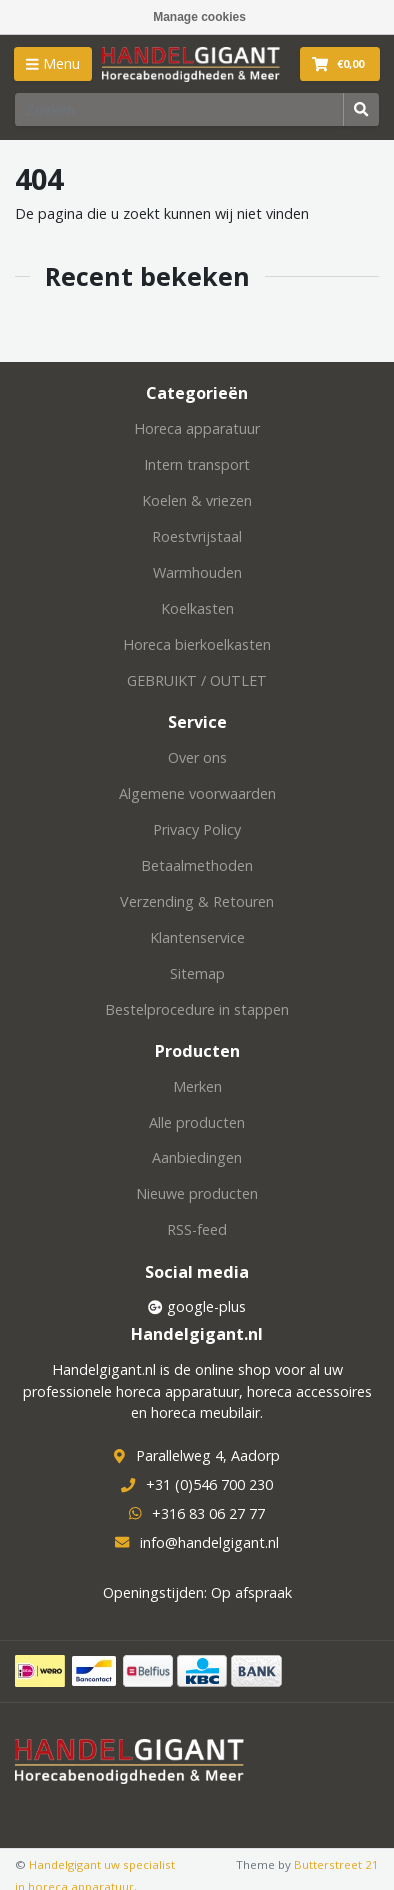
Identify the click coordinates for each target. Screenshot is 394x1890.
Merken (197, 1086)
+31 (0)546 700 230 (209, 1484)
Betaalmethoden (197, 865)
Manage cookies (199, 17)
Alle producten (197, 1122)
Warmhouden (197, 572)
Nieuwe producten (197, 1193)
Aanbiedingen (197, 1157)
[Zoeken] (179, 109)
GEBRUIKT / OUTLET (197, 680)
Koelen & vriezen (197, 500)
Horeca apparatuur (197, 428)
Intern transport (197, 464)
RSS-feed (197, 1229)
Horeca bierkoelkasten (197, 644)
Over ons (197, 757)
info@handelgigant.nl (209, 1542)
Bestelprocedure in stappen (197, 1009)
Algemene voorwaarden (197, 793)
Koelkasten (197, 608)
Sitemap (197, 973)
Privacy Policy (197, 829)
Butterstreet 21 (336, 1864)
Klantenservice (197, 937)
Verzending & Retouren (197, 901)
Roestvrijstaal (197, 536)
